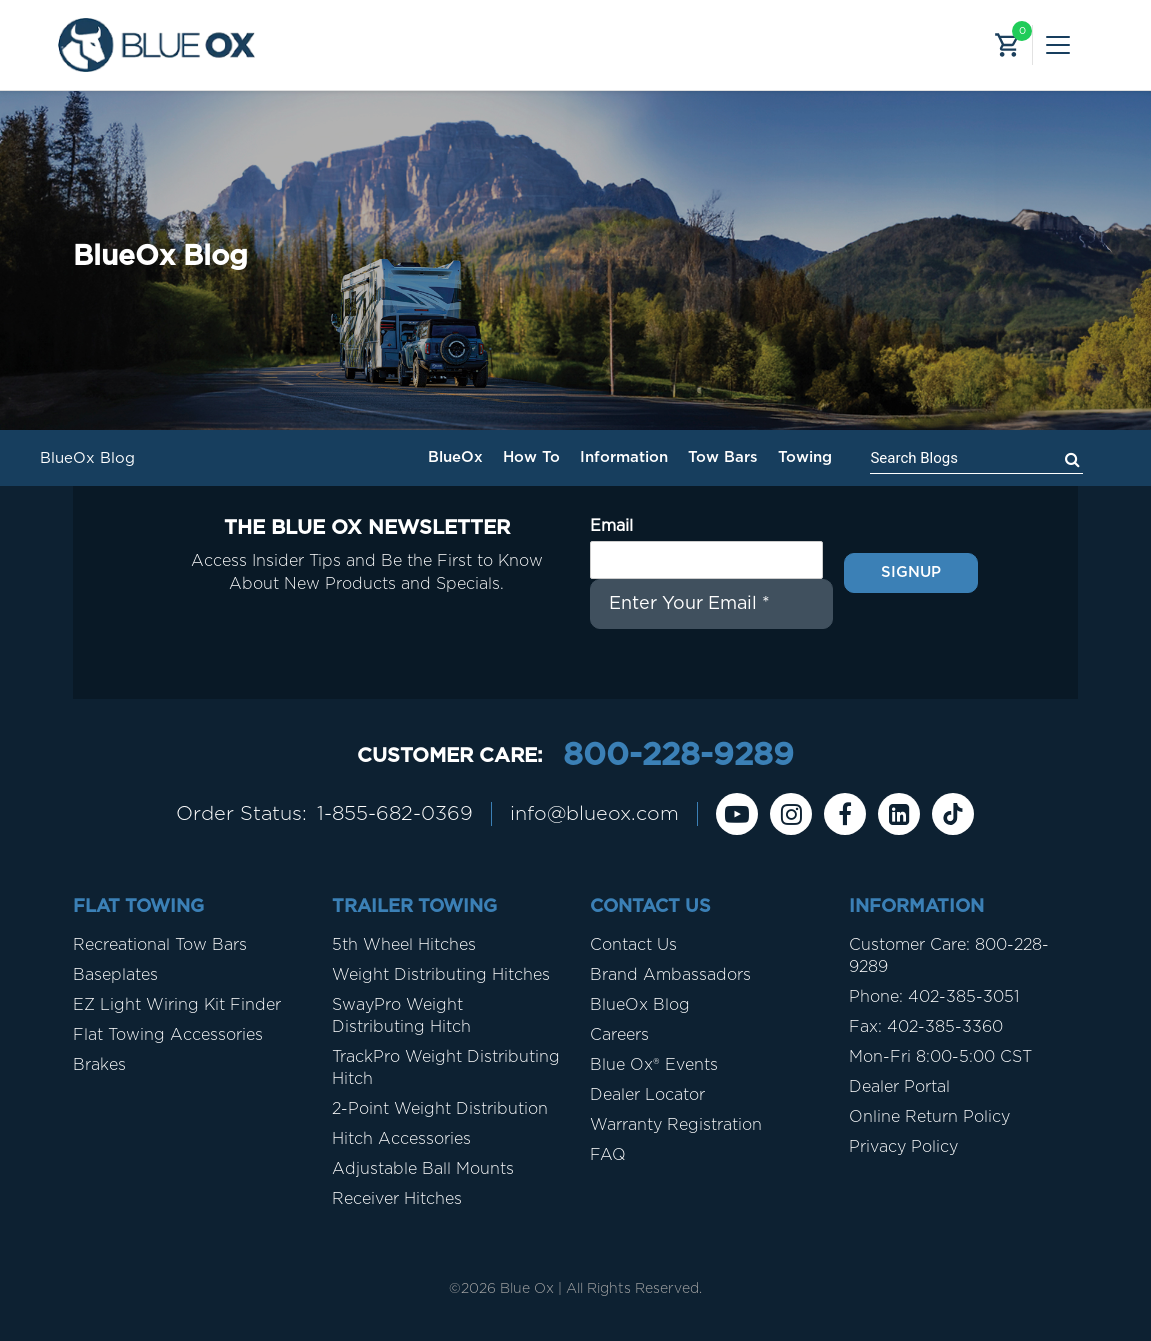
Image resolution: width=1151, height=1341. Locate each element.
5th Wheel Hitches (404, 945)
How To (531, 457)
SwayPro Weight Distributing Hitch (401, 1016)
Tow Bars (723, 457)
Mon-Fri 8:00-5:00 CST (940, 1057)
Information (624, 457)
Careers (619, 1035)
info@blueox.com (596, 814)
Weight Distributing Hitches (441, 975)
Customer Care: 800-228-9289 (949, 956)
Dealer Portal (899, 1087)
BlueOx (455, 457)
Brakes (99, 1065)
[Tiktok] (955, 814)
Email (611, 526)
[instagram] (793, 814)
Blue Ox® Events (654, 1065)
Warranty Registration (676, 1125)
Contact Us (633, 945)
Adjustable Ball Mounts (423, 1169)
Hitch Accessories (401, 1139)
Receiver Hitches (397, 1199)
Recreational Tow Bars (160, 945)
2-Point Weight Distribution (440, 1109)
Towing (805, 457)
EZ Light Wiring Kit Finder (177, 1005)
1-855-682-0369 (395, 814)
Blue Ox (527, 1289)
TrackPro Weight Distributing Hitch (446, 1068)
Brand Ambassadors (670, 975)
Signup (911, 572)
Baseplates (115, 975)
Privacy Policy (903, 1147)
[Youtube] (739, 814)
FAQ (608, 1155)
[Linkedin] (901, 814)
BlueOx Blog (640, 1005)
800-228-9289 (678, 756)
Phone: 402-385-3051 (934, 997)
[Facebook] (847, 814)
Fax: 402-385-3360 (926, 1027)
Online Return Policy (929, 1117)
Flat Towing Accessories (168, 1035)
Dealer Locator (647, 1095)
